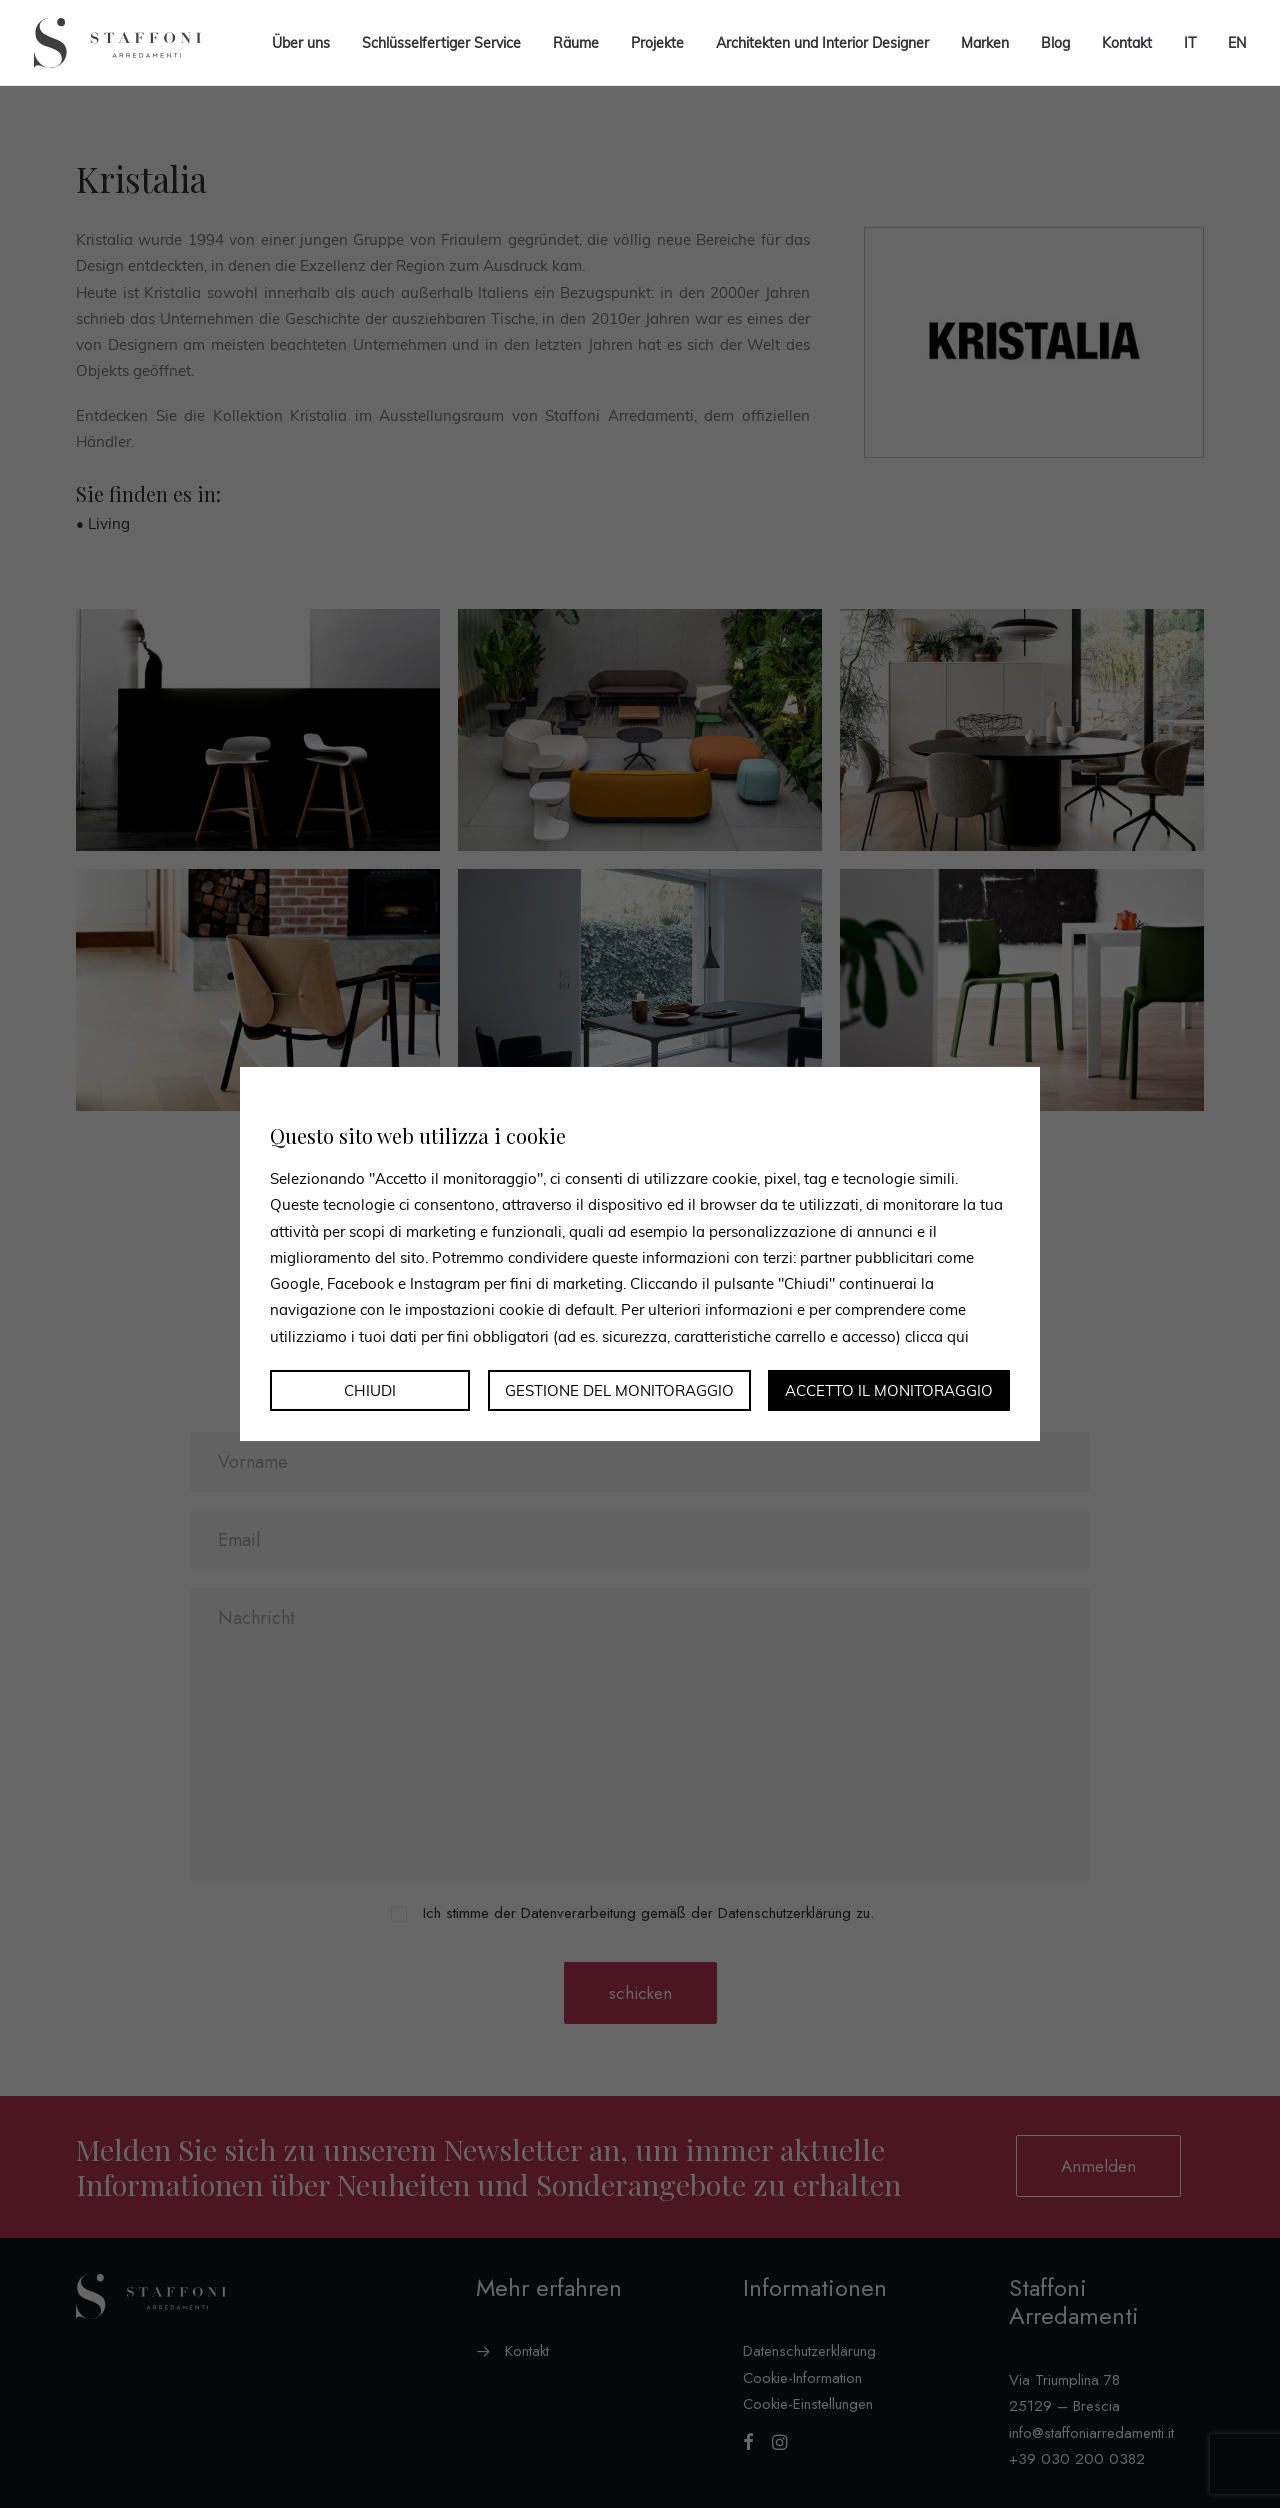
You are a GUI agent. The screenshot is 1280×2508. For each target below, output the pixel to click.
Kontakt (1127, 43)
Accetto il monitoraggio (889, 1390)
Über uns (301, 43)
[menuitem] (1190, 43)
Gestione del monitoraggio (619, 1390)
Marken (985, 43)
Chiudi (370, 1390)
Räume (576, 43)
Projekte (657, 43)
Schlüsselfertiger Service (441, 43)
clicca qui (937, 1335)
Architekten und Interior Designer (822, 43)
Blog (1055, 43)
